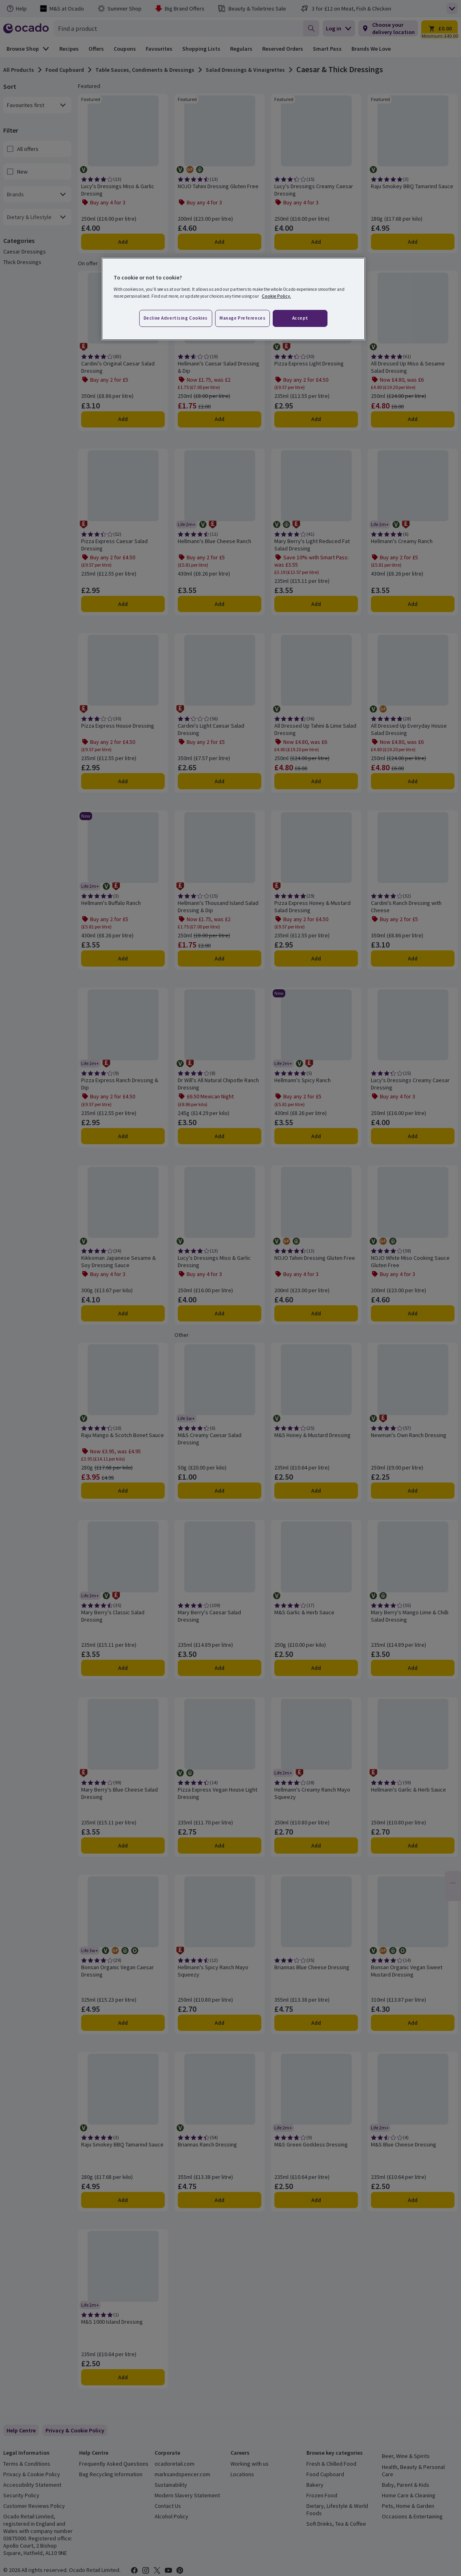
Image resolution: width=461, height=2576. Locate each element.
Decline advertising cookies (176, 318)
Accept (300, 318)
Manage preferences (242, 318)
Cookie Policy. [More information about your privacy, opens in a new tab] (276, 296)
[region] (233, 299)
